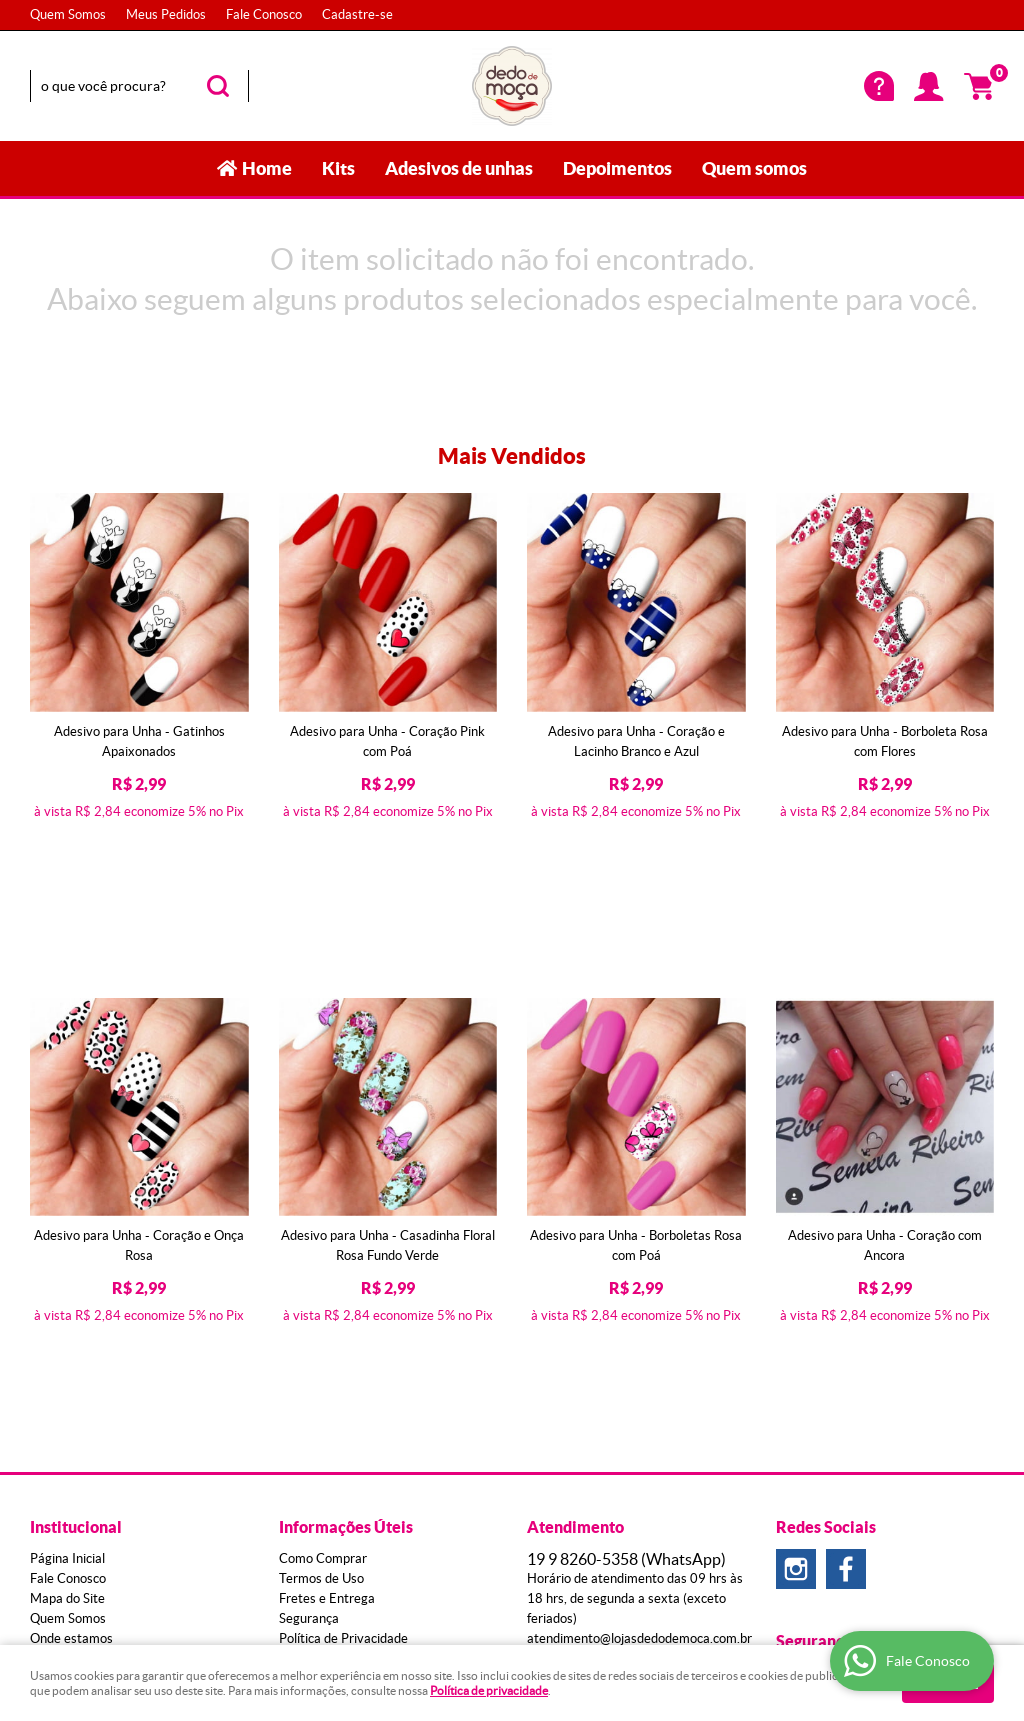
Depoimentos (617, 168)
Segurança (309, 1348)
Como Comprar (323, 1288)
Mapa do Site (67, 1328)
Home (267, 168)
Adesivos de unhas (459, 168)
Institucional (76, 1257)
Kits (338, 168)
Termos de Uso (321, 1308)
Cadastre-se (357, 14)
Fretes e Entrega (327, 1328)
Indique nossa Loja (82, 1408)
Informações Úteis (346, 1257)
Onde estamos (71, 1368)
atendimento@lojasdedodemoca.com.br (639, 1368)
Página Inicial (67, 1288)
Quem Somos (68, 14)
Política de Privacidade (343, 1368)
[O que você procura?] (218, 86)
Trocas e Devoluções (338, 1388)
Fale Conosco (264, 14)
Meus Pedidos (166, 14)
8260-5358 (626, 1289)
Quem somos (754, 168)
